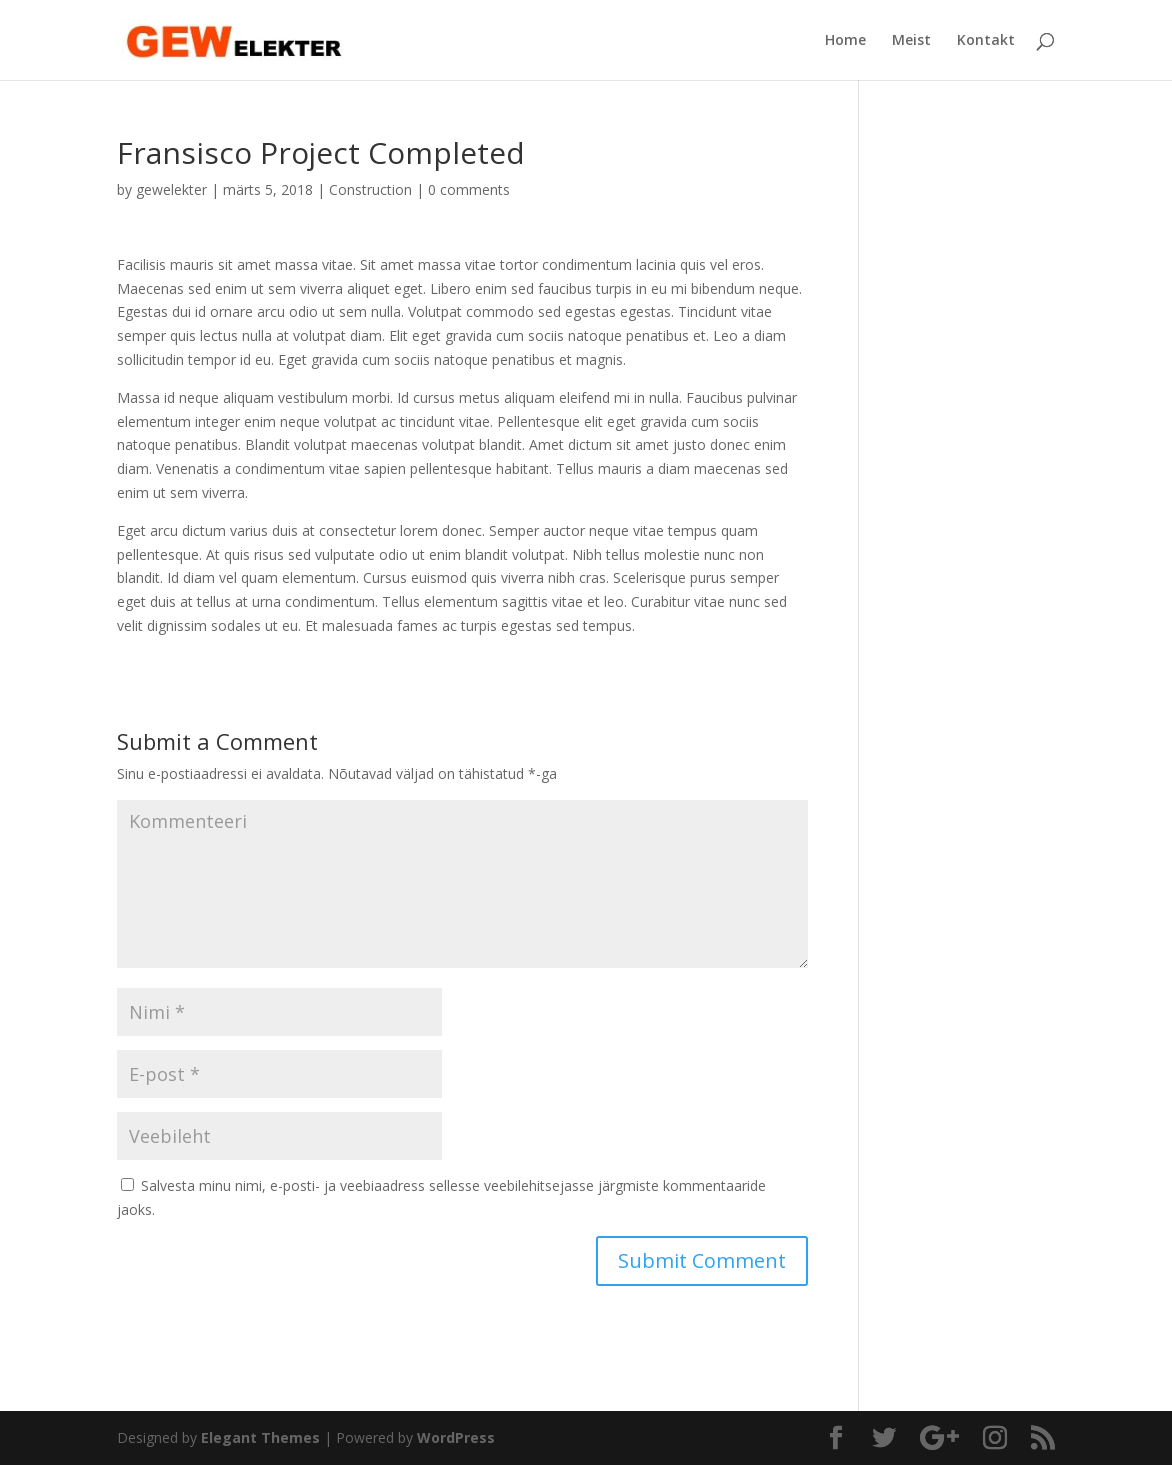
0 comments (469, 189)
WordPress (456, 1437)
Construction (370, 189)
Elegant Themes (260, 1437)
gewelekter (171, 189)
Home (845, 41)
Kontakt (986, 41)
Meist (911, 41)
